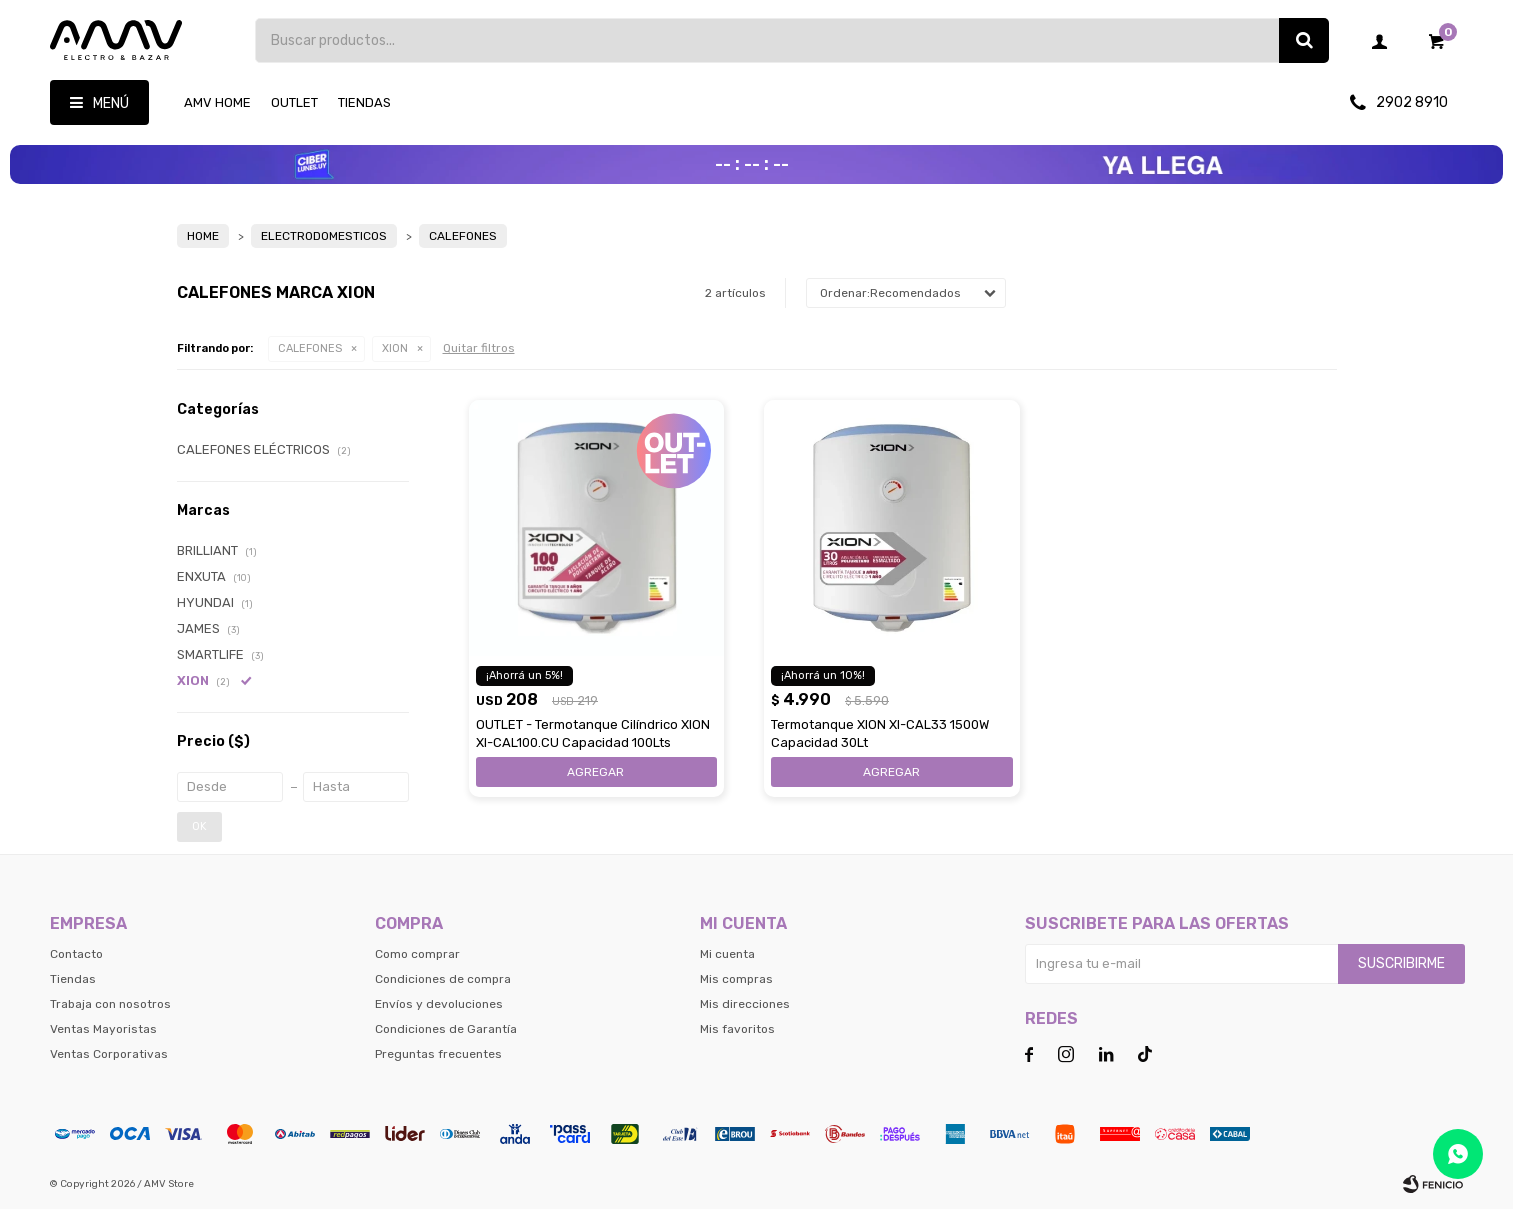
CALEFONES (310, 348)
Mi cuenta (727, 954)
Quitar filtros (479, 348)
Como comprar (417, 954)
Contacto (76, 954)
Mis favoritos (737, 1029)
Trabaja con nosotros (110, 1004)
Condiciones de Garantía (446, 1029)
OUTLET (294, 102)
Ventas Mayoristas (103, 1029)
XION (395, 348)
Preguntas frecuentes (438, 1054)
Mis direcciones (745, 1004)
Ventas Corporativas (109, 1054)
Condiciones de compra (443, 979)
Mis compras (736, 979)
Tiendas (364, 102)
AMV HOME (217, 102)
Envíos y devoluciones (439, 1004)
